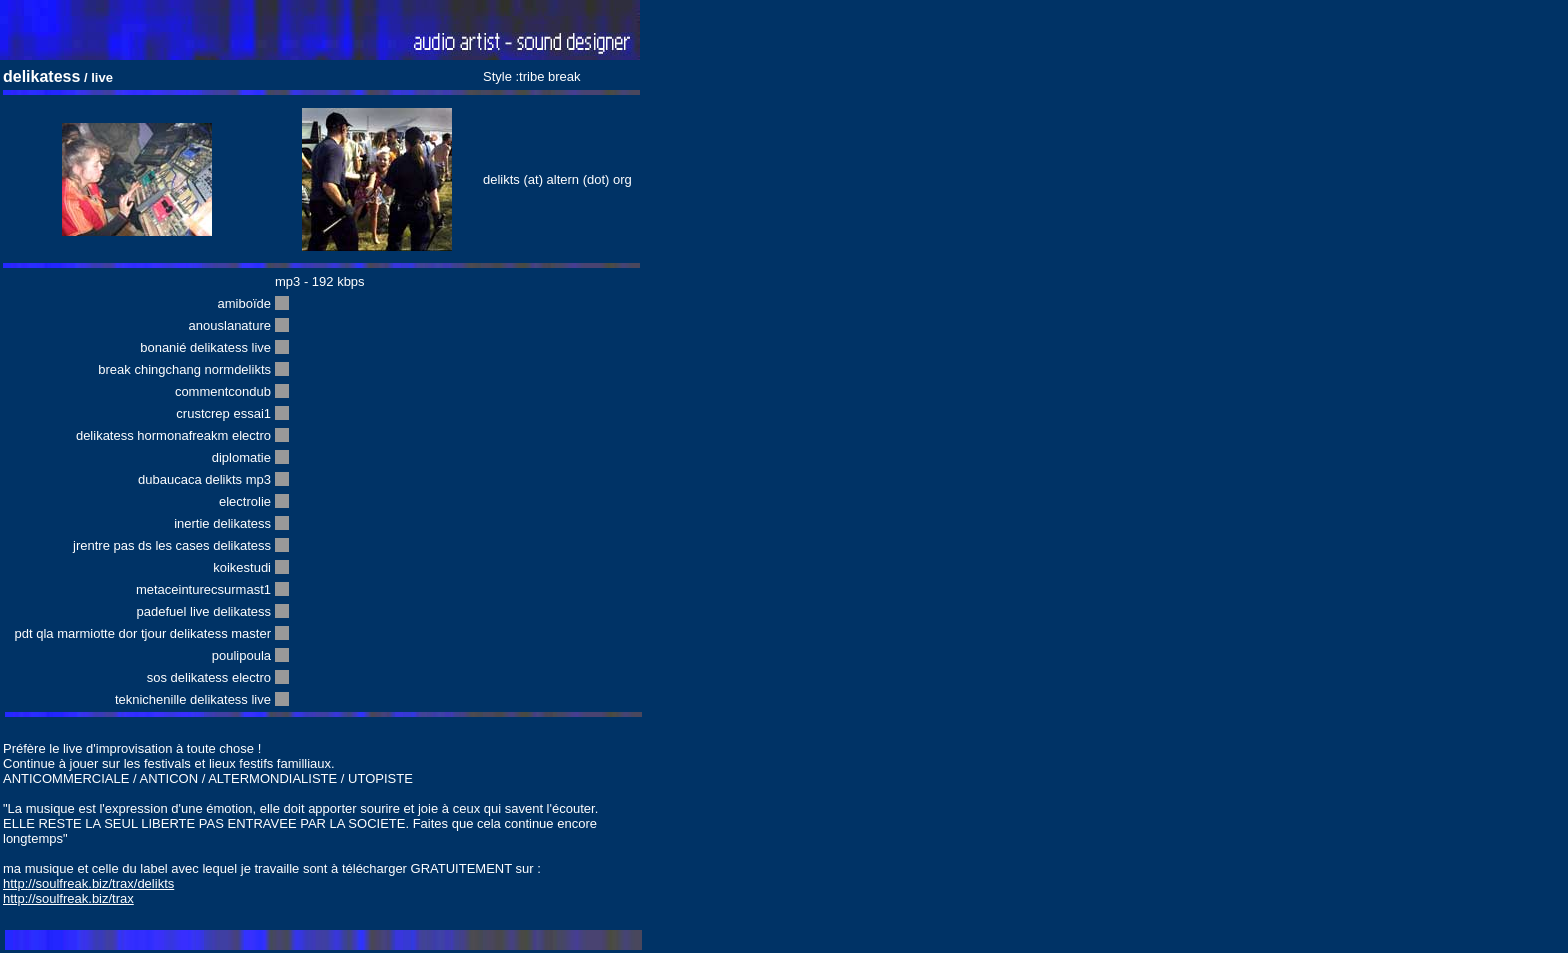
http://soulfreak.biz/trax (68, 898)
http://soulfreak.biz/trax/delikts (88, 883)
